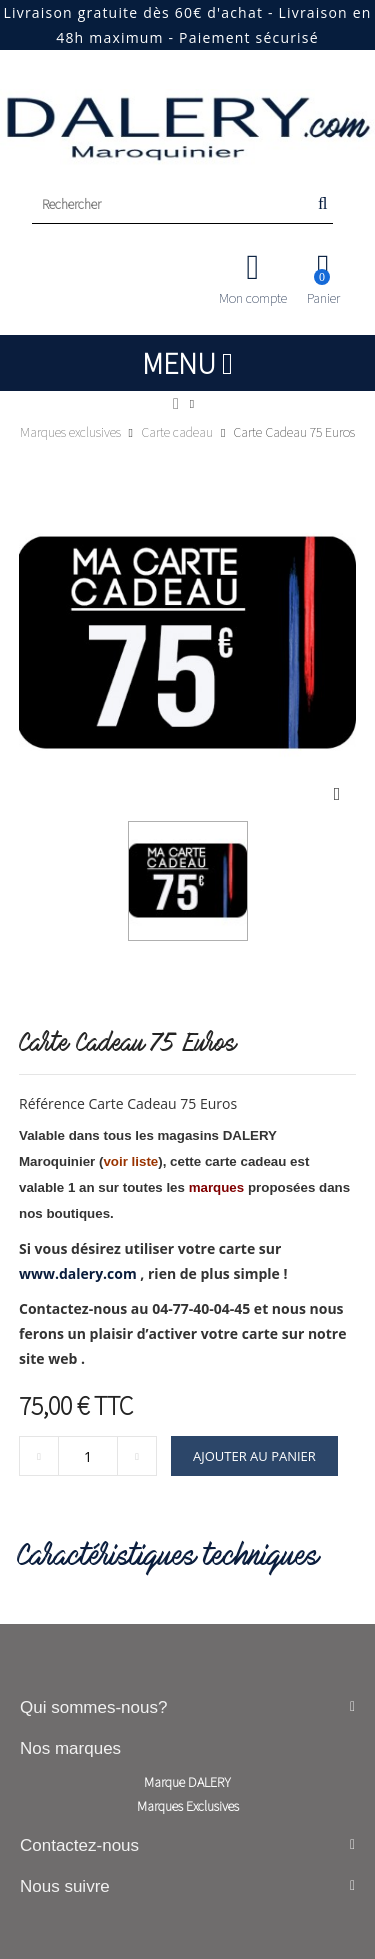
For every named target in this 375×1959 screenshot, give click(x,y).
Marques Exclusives (188, 1806)
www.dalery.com (78, 1273)
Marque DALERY (187, 1782)
